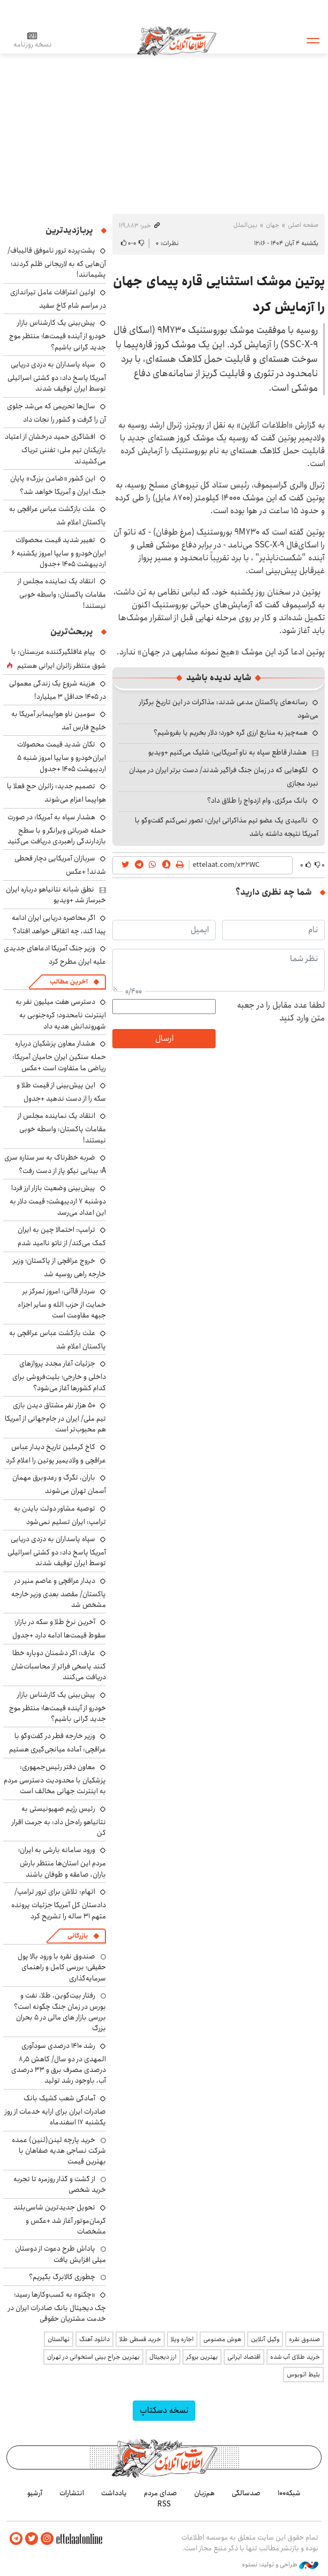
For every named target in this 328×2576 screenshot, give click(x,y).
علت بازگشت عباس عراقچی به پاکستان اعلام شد (57, 515)
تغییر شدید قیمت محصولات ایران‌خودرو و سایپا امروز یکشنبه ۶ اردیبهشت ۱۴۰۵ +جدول (58, 552)
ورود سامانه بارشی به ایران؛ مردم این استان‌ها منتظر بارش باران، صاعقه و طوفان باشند (62, 1862)
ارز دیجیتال (163, 2357)
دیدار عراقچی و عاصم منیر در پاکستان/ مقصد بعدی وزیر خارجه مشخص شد (58, 1593)
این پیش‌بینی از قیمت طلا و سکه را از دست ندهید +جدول (61, 1091)
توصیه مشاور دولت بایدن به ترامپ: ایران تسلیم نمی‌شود (60, 1515)
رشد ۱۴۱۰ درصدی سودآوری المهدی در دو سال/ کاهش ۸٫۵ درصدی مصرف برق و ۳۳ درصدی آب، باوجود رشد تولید (58, 2063)
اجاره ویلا (182, 2339)
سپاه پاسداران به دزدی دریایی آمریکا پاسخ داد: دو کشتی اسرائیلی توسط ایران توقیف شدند (56, 376)
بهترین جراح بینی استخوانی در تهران (93, 2357)
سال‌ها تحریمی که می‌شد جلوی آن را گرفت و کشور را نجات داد (56, 412)
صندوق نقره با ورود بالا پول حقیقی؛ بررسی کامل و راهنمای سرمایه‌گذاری (62, 1967)
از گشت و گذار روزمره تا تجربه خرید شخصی (59, 2184)
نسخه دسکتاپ (164, 2410)
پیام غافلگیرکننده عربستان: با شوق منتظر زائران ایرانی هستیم (58, 659)
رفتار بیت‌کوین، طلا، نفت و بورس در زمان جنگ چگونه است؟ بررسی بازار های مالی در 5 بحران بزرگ (60, 2012)
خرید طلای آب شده (295, 2357)
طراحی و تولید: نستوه (280, 2565)
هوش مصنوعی (222, 2339)
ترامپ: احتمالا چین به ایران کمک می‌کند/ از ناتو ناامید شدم (62, 1236)
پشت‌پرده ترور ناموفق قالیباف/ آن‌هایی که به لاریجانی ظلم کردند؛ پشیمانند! (56, 262)
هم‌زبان (204, 2493)
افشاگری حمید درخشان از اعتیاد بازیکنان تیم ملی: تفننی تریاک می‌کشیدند (55, 449)
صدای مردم (160, 2493)
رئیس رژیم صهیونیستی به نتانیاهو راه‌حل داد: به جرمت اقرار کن (59, 1821)
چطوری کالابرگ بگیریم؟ (62, 2277)
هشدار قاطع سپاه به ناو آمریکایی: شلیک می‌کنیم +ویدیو (227, 752)
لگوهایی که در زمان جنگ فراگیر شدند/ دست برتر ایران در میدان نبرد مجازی (223, 776)
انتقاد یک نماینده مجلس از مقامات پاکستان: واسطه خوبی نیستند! (62, 593)
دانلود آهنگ (94, 2339)
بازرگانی (77, 1936)
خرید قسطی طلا (140, 2339)
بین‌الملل (245, 225)
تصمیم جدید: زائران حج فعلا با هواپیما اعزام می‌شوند (56, 792)
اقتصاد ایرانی (244, 2357)
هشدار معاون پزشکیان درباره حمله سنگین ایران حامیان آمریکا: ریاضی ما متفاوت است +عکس (59, 1055)
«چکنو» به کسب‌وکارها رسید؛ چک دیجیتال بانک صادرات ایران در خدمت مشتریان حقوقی (57, 2307)
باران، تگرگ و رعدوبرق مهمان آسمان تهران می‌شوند (59, 1484)
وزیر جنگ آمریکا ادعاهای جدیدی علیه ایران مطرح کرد (55, 954)
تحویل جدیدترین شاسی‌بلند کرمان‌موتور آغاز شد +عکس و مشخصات (59, 2219)
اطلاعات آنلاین (178, 40)
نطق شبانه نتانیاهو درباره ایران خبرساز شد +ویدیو (56, 894)
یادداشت (114, 2493)
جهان (272, 225)
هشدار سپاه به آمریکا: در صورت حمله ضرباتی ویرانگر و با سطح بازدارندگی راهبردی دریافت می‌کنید (56, 829)
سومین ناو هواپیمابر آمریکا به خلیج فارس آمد (58, 720)
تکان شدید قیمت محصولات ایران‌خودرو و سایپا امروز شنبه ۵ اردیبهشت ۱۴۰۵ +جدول (61, 756)
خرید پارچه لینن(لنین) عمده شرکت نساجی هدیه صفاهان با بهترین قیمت (59, 2151)
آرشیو (34, 2493)
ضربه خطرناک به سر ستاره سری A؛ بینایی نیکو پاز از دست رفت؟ (55, 1164)
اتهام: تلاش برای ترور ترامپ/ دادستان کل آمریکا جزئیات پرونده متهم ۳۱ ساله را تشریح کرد (58, 1904)
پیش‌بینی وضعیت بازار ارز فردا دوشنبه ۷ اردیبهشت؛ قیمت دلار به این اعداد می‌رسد (58, 1200)
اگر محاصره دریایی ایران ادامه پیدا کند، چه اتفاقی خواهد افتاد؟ (59, 924)
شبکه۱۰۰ (289, 2493)
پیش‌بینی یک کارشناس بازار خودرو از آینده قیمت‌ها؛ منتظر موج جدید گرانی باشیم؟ (57, 335)
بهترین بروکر (202, 2357)
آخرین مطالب (69, 982)
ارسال (164, 1038)
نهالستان (59, 2339)
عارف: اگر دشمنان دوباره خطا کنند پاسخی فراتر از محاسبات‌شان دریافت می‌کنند (58, 1665)
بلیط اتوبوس (303, 2374)
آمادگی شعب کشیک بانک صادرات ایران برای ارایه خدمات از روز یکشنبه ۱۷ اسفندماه (55, 2110)
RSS (164, 2504)
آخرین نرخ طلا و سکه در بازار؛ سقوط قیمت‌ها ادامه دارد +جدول (59, 1628)
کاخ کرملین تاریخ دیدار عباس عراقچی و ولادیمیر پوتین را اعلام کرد (56, 1453)
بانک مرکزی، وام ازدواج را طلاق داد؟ (257, 800)
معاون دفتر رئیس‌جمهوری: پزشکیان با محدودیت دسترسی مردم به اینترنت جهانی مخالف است (55, 1779)
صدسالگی (246, 2493)
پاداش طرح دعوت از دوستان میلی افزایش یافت (60, 2254)
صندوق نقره (304, 2339)
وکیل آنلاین (265, 2339)
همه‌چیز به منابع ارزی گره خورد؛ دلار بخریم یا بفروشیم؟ (231, 732)
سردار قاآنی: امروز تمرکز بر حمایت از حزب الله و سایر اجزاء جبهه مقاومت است (62, 1303)
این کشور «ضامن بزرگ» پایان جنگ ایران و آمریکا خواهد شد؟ (58, 485)
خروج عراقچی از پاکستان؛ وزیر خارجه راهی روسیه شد (59, 1267)
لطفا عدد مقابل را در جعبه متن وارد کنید (281, 1012)
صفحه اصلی (303, 225)
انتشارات (71, 2493)
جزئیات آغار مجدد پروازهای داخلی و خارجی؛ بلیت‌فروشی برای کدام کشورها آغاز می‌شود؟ (59, 1375)
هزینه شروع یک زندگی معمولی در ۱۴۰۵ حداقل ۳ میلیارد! (57, 690)
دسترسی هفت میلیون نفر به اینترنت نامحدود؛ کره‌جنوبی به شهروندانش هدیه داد (61, 1014)
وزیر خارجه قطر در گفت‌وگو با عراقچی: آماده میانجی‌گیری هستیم (57, 1742)
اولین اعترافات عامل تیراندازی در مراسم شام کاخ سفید (58, 298)
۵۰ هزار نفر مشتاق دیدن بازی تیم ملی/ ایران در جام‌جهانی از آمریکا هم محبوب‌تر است (55, 1417)
